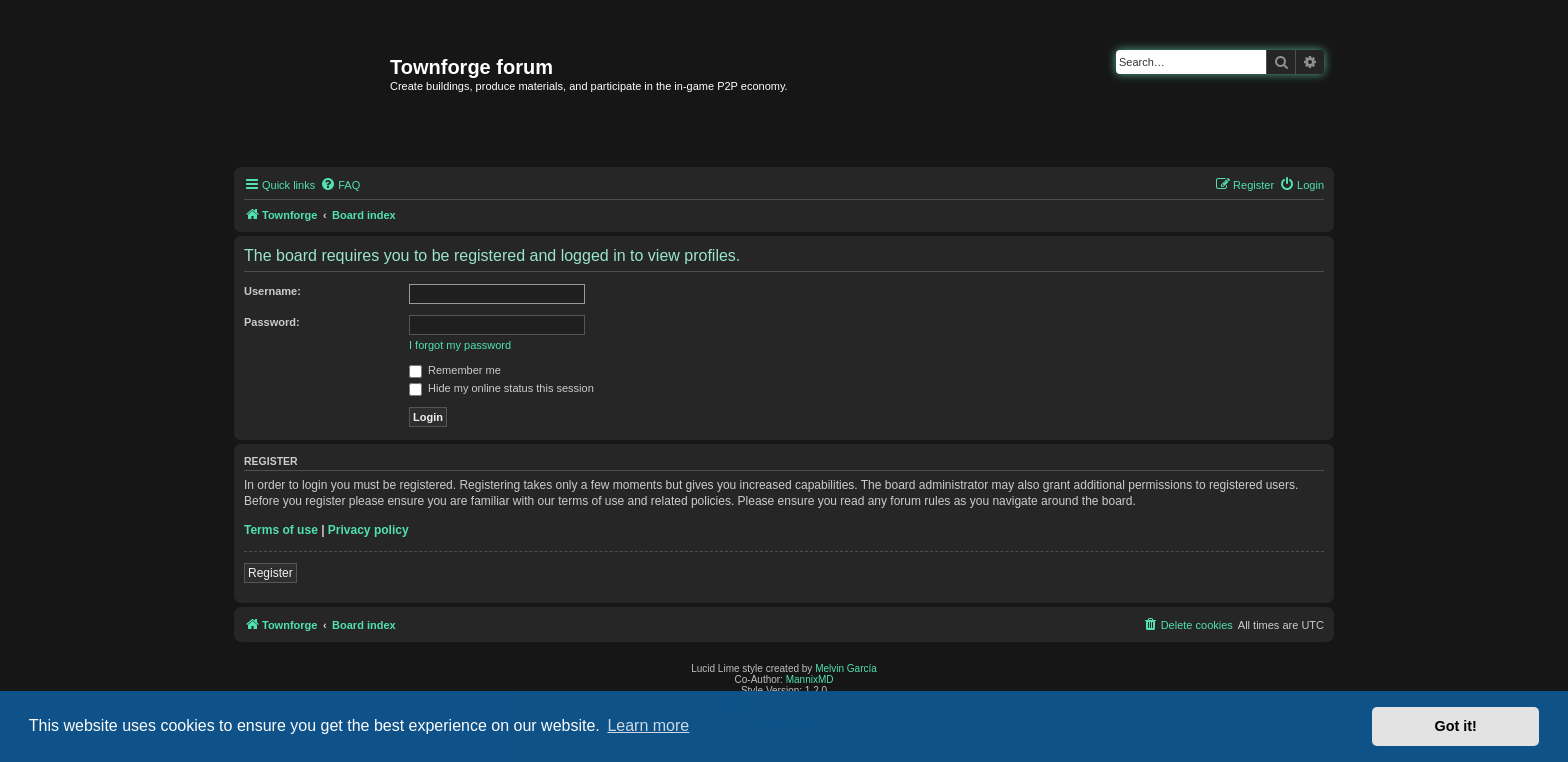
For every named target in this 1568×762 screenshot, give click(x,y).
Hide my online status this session (501, 388)
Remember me (455, 370)
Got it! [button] (1456, 726)
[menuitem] (340, 185)
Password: (272, 322)
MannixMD (810, 679)
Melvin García (846, 668)
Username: (272, 291)
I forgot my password (460, 345)
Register (270, 573)
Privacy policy (368, 530)
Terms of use (281, 530)
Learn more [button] (648, 725)
